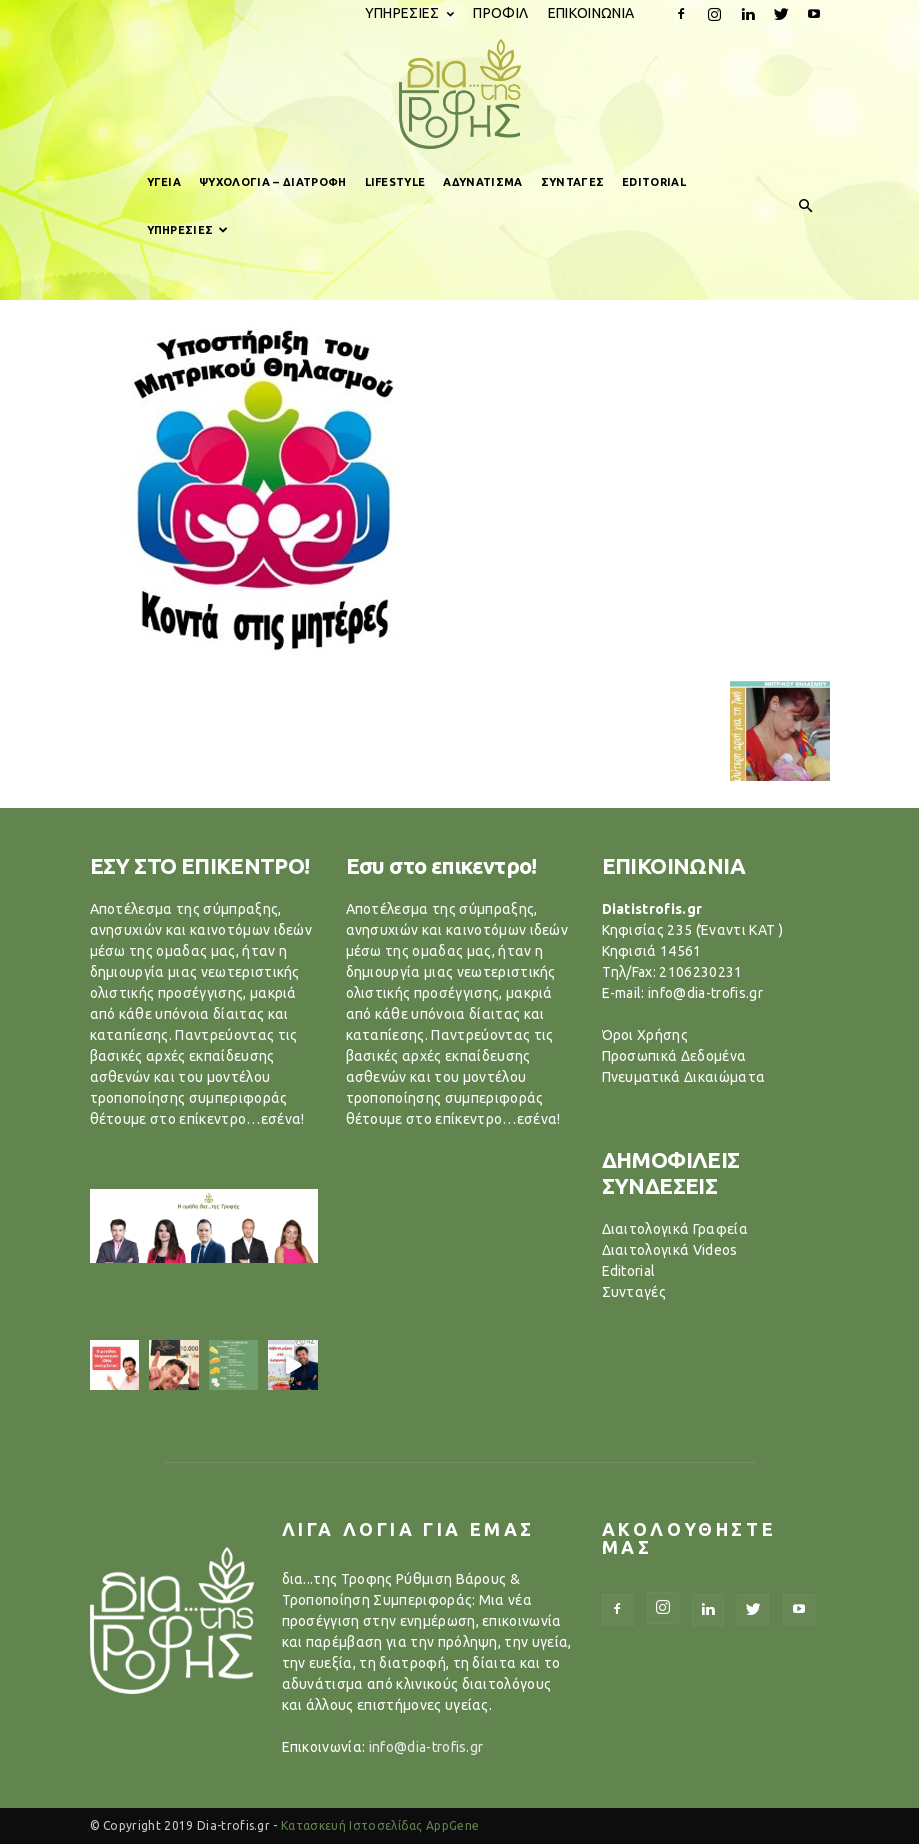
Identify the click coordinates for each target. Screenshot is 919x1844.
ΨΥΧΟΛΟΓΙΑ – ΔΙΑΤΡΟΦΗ (272, 182)
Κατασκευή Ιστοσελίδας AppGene (380, 1825)
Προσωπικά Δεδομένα (674, 1056)
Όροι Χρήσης (645, 1035)
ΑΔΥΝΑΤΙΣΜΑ (482, 182)
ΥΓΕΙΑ (164, 182)
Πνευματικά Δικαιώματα (684, 1077)
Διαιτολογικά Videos (670, 1250)
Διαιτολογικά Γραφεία (675, 1229)
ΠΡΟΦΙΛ (500, 13)
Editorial (629, 1271)
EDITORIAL (654, 182)
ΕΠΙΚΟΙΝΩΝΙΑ (591, 13)
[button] (806, 206)
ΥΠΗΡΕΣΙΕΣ (409, 13)
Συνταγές (634, 1292)
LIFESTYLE (395, 182)
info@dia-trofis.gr (426, 1747)
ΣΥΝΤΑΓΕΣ (573, 182)
